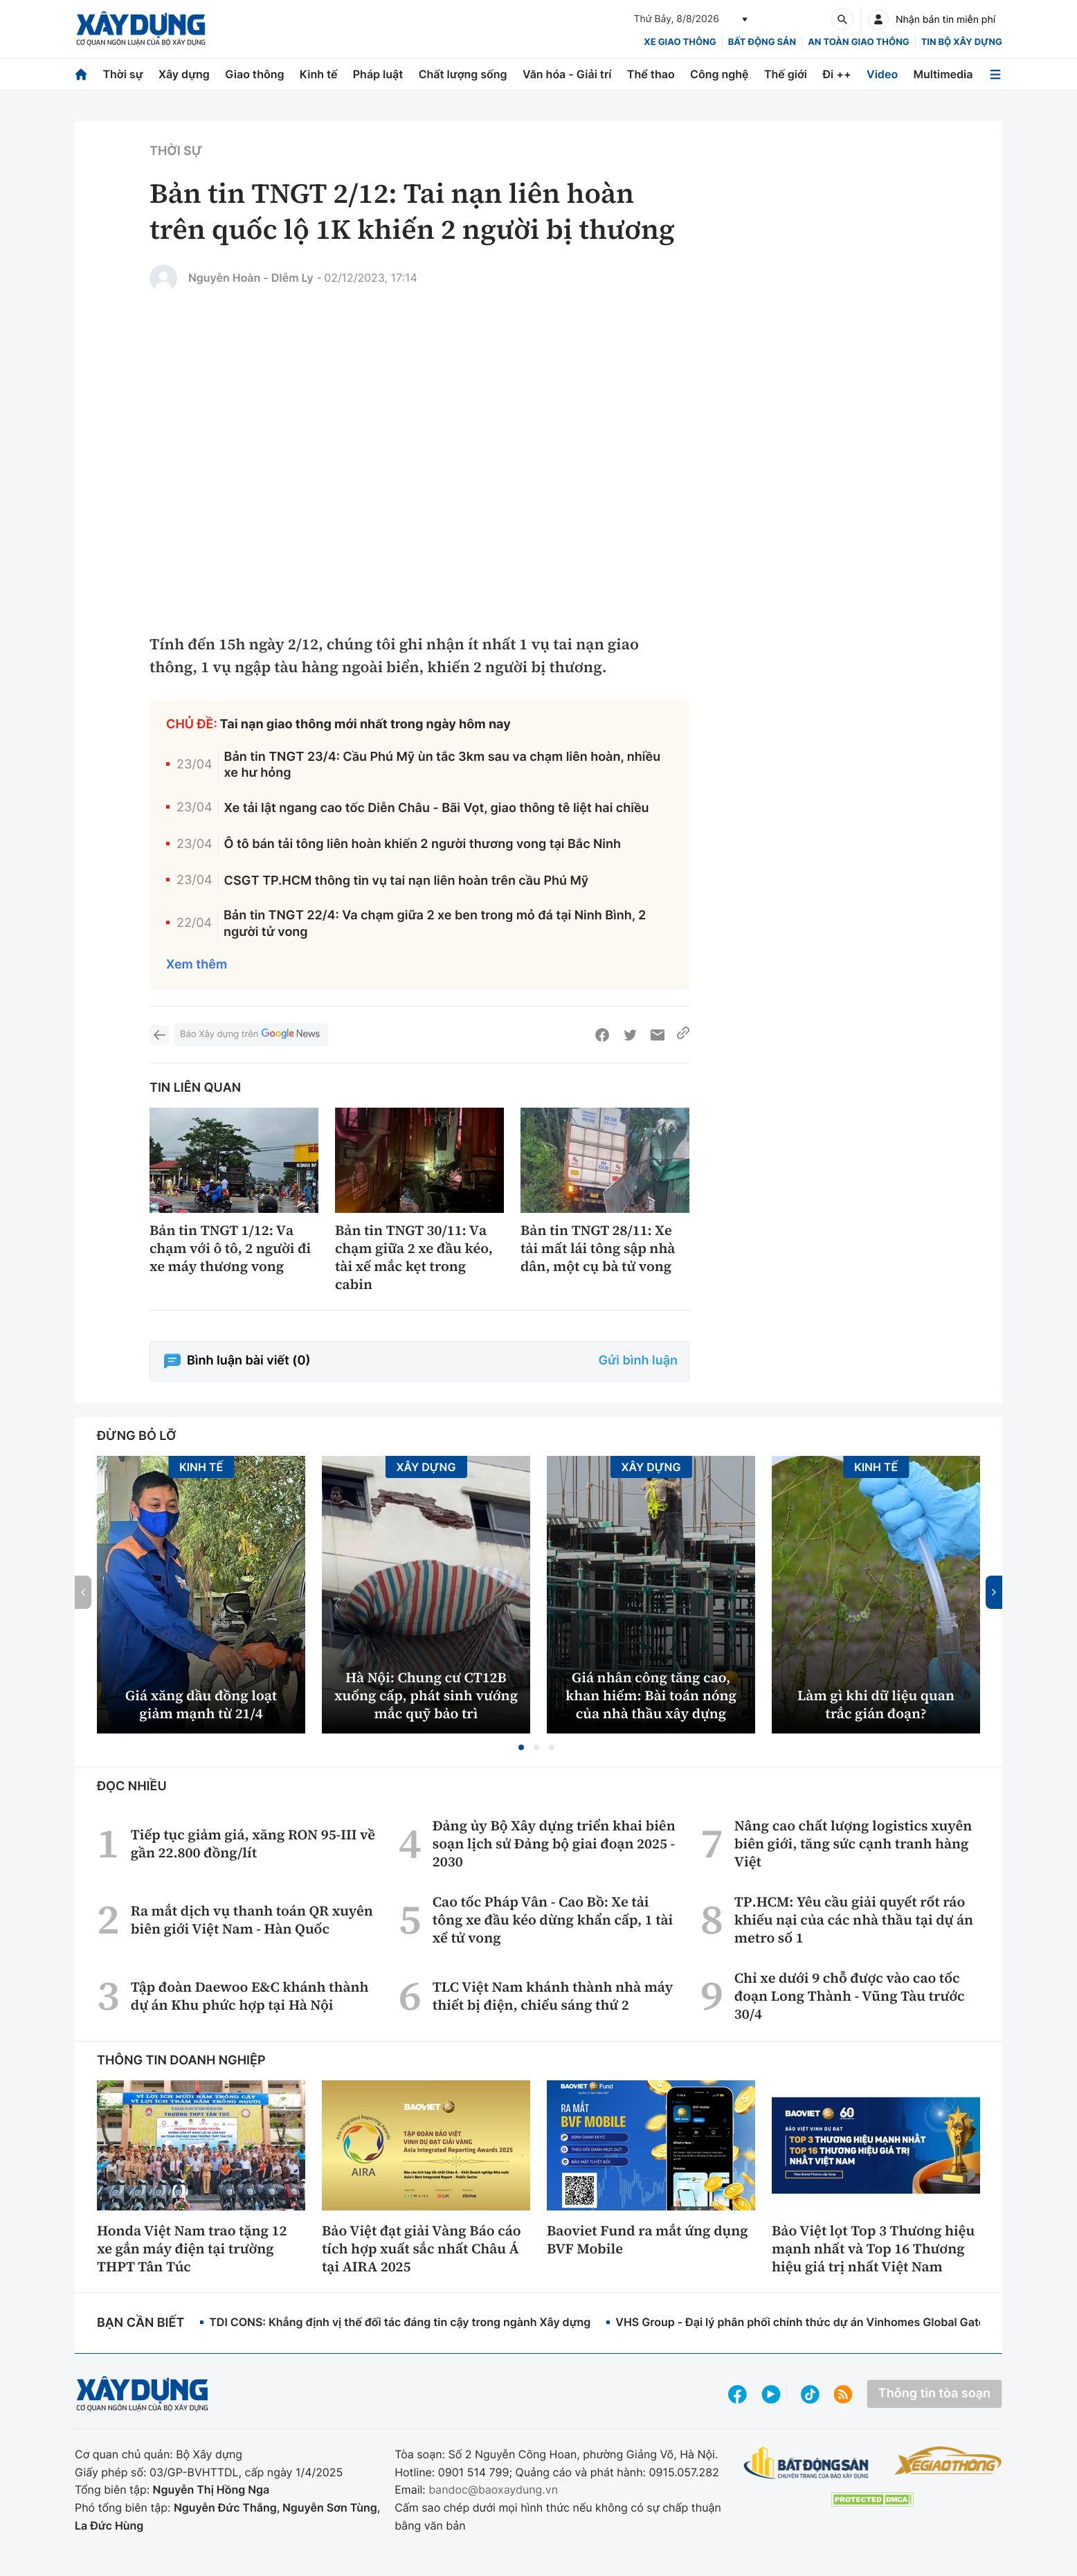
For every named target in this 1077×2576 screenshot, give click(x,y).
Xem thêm (196, 964)
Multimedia (943, 74)
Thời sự (122, 74)
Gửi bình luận (638, 1360)
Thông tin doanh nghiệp (181, 2060)
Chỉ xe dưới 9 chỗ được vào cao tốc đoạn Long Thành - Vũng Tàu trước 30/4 (849, 1996)
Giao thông (254, 74)
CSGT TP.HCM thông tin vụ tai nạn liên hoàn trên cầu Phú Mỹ (406, 881)
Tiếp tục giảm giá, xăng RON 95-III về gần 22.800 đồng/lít (253, 1844)
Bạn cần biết (140, 2323)
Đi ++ (836, 74)
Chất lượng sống (463, 74)
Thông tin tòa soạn (934, 2393)
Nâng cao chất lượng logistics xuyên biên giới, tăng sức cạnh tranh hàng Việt (853, 1844)
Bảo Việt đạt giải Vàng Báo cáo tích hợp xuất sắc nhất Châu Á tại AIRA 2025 (421, 2249)
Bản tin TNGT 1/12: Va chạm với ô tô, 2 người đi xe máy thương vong (230, 1248)
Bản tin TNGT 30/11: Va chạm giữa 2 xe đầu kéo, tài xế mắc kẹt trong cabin (414, 1257)
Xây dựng (184, 74)
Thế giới (785, 74)
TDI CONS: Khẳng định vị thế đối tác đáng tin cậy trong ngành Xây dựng (399, 2322)
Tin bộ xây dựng (961, 42)
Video (882, 74)
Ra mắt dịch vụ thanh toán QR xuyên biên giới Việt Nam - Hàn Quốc (252, 1920)
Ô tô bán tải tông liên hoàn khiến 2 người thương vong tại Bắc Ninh (422, 844)
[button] (521, 1747)
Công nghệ (719, 74)
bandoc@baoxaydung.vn (493, 2489)
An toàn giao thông (858, 42)
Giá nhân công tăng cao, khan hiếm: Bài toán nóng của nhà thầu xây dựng (650, 1695)
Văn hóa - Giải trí (567, 74)
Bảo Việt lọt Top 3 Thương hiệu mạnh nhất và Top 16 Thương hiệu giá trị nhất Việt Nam (873, 2249)
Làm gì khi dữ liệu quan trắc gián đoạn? (875, 1704)
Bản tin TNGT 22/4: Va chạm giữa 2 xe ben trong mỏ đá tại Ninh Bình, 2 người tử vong (435, 923)
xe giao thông (680, 42)
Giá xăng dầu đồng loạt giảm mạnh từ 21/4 (201, 1704)
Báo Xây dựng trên (251, 1034)
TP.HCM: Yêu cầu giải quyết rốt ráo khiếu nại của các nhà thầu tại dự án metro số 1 (853, 1920)
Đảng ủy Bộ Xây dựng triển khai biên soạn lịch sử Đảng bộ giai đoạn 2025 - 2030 (554, 1844)
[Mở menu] (995, 74)
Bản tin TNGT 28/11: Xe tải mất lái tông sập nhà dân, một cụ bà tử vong (598, 1248)
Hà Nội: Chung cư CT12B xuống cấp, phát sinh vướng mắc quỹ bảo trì (426, 1695)
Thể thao (651, 74)
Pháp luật (378, 74)
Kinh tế (319, 74)
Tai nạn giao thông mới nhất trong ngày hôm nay (365, 724)
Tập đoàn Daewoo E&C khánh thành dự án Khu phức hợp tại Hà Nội (250, 1996)
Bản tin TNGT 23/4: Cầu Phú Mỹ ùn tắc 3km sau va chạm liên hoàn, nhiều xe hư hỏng (442, 765)
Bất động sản (762, 42)
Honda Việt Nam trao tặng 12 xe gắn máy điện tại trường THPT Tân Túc (192, 2249)
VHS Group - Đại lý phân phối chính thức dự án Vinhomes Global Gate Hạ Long (823, 2322)
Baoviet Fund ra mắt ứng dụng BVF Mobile (647, 2240)
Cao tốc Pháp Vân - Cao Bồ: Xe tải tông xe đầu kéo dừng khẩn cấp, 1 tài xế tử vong (553, 1920)
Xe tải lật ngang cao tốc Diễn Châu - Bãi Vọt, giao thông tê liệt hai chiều (436, 808)
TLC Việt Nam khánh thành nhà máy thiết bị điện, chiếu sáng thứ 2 (553, 1996)
